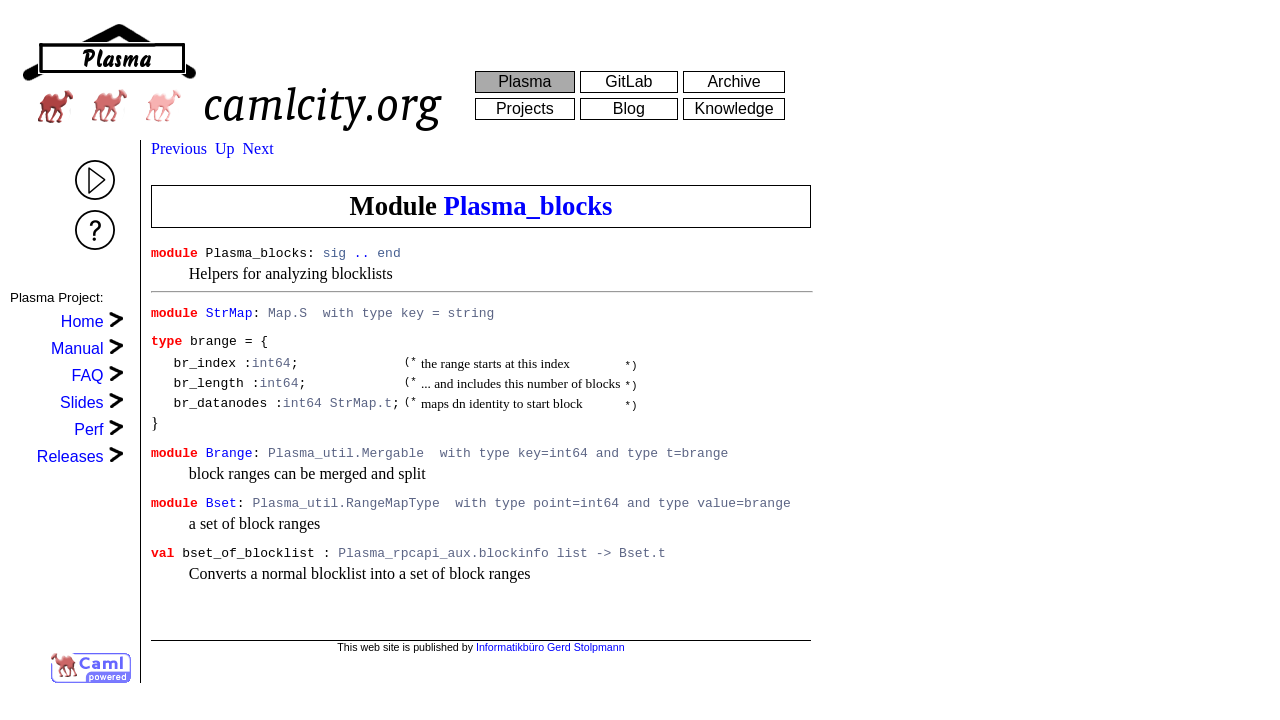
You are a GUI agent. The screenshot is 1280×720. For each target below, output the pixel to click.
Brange (229, 470)
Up (225, 148)
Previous (179, 148)
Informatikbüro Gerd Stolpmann (550, 664)
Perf (88, 429)
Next (258, 148)
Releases (70, 456)
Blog (629, 108)
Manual (77, 348)
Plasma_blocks (528, 206)
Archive (733, 81)
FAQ (88, 375)
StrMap (229, 318)
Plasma (524, 81)
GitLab (628, 81)
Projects (525, 108)
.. (362, 255)
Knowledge (733, 108)
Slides (82, 402)
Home (82, 321)
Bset (221, 523)
